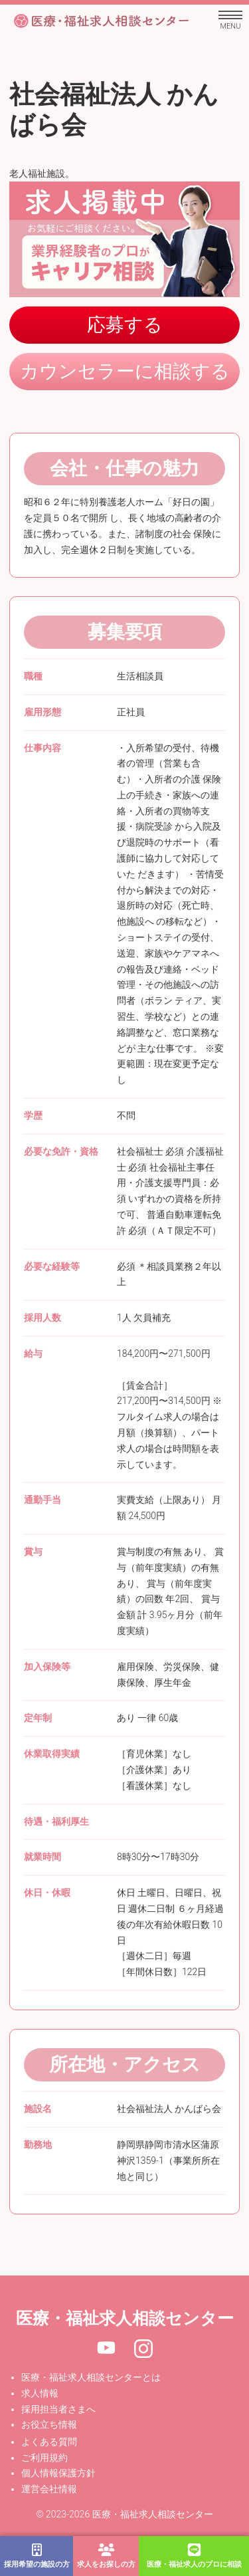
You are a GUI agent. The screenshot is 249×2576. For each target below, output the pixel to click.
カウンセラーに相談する (125, 371)
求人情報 (39, 2393)
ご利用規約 (44, 2457)
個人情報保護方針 (58, 2473)
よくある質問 (49, 2441)
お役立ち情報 (49, 2424)
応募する (125, 325)
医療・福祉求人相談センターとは (91, 2377)
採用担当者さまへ (58, 2409)
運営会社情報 (49, 2489)
